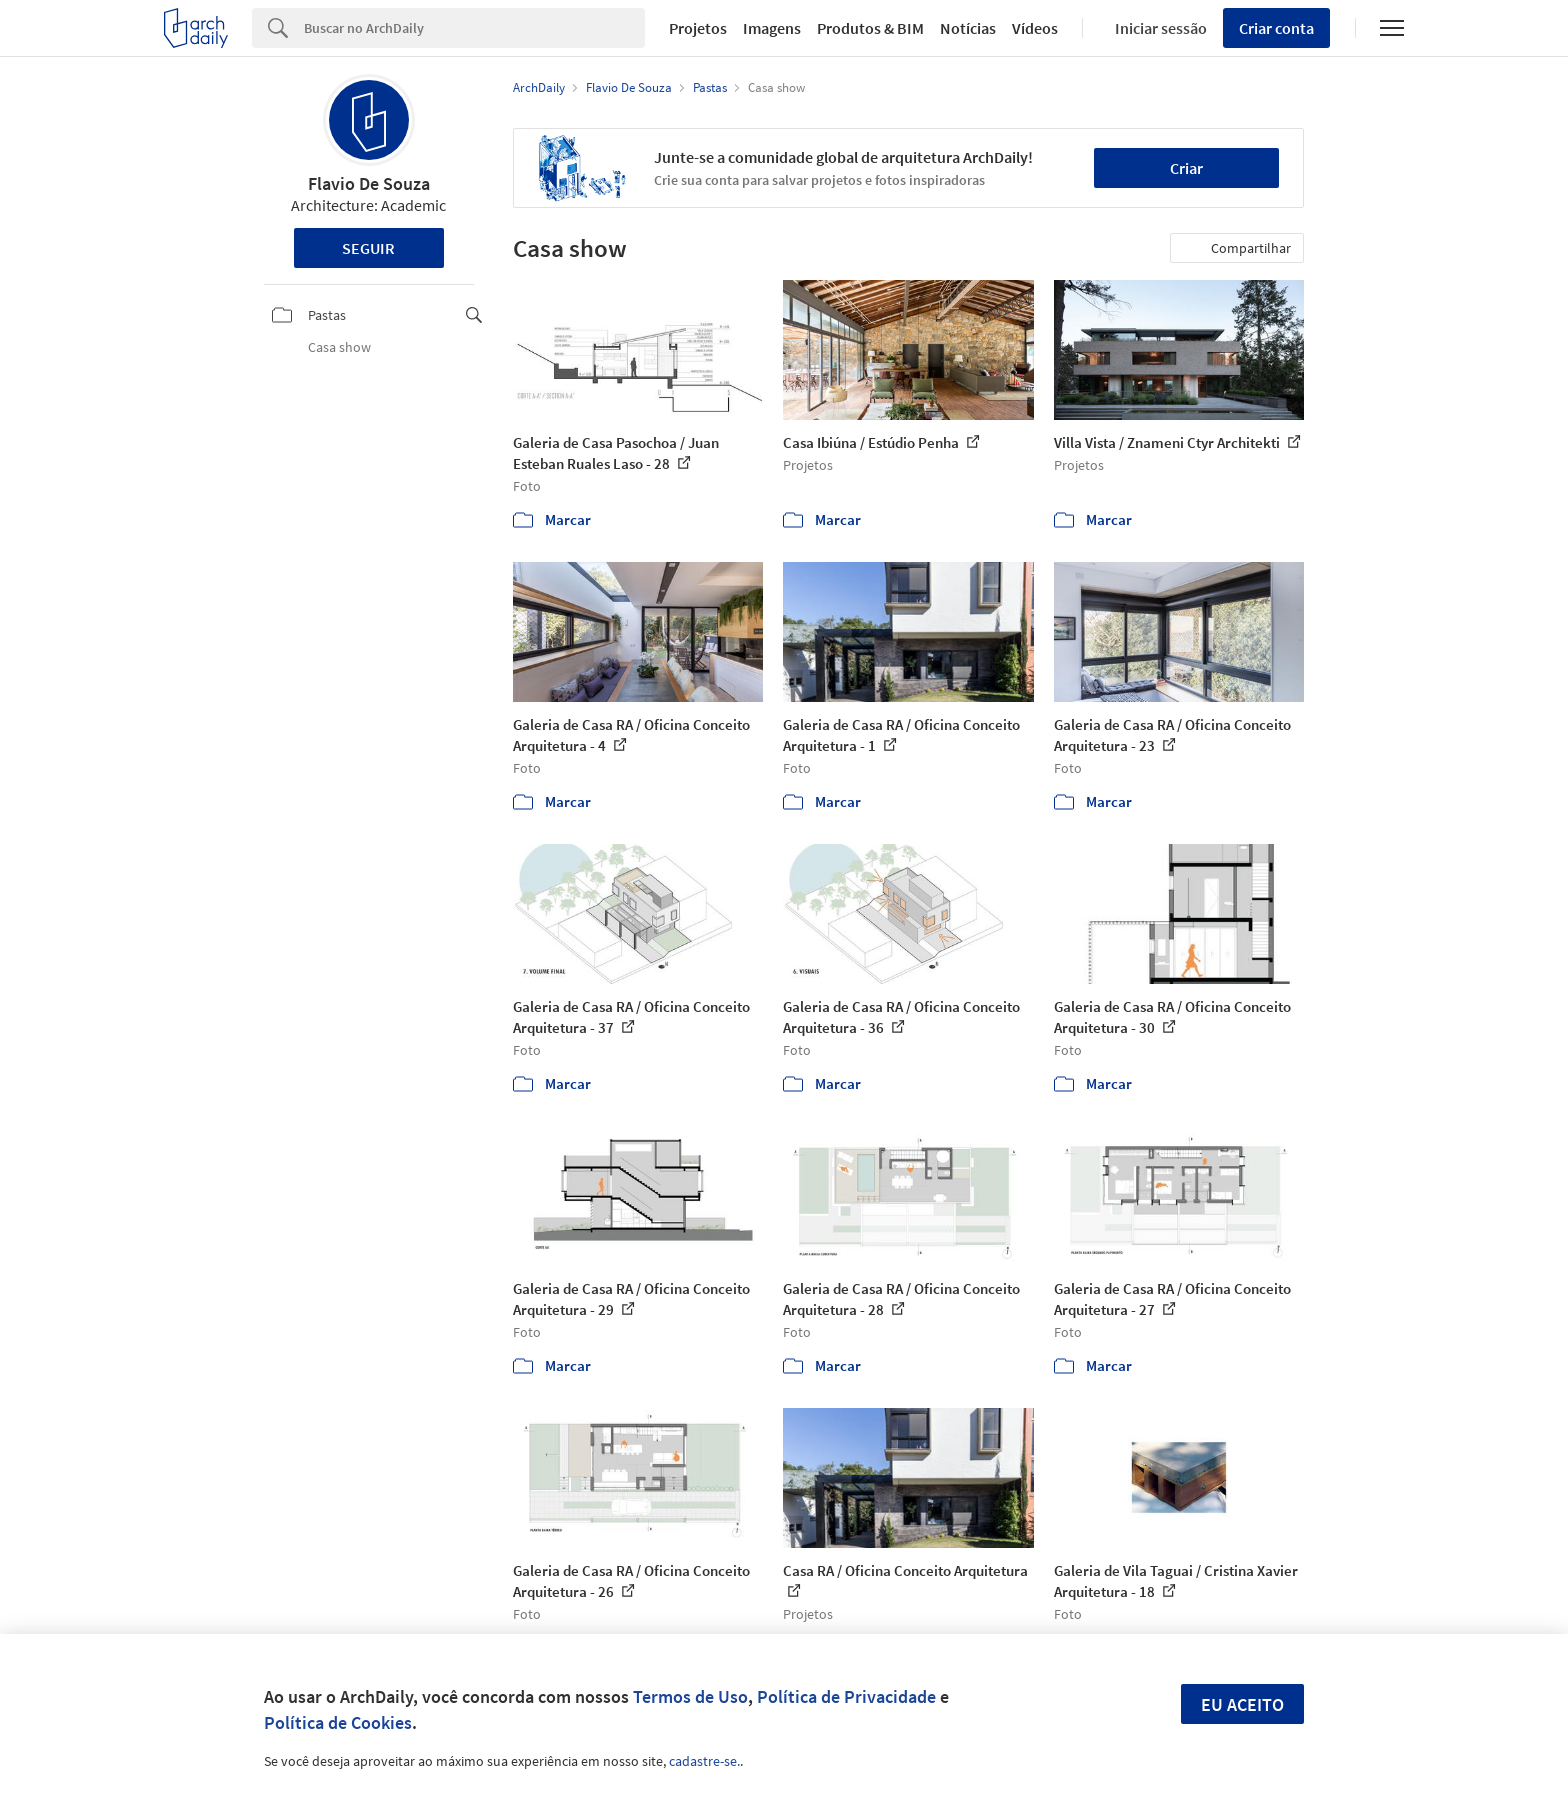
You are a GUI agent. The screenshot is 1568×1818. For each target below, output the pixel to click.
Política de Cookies (338, 1722)
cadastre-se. (704, 1761)
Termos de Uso (690, 1696)
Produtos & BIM (870, 28)
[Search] (474, 28)
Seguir (368, 248)
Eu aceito (1242, 1704)
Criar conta (1276, 28)
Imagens (772, 28)
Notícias (968, 28)
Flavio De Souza (369, 183)
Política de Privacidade (846, 1696)
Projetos (698, 28)
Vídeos (1035, 28)
